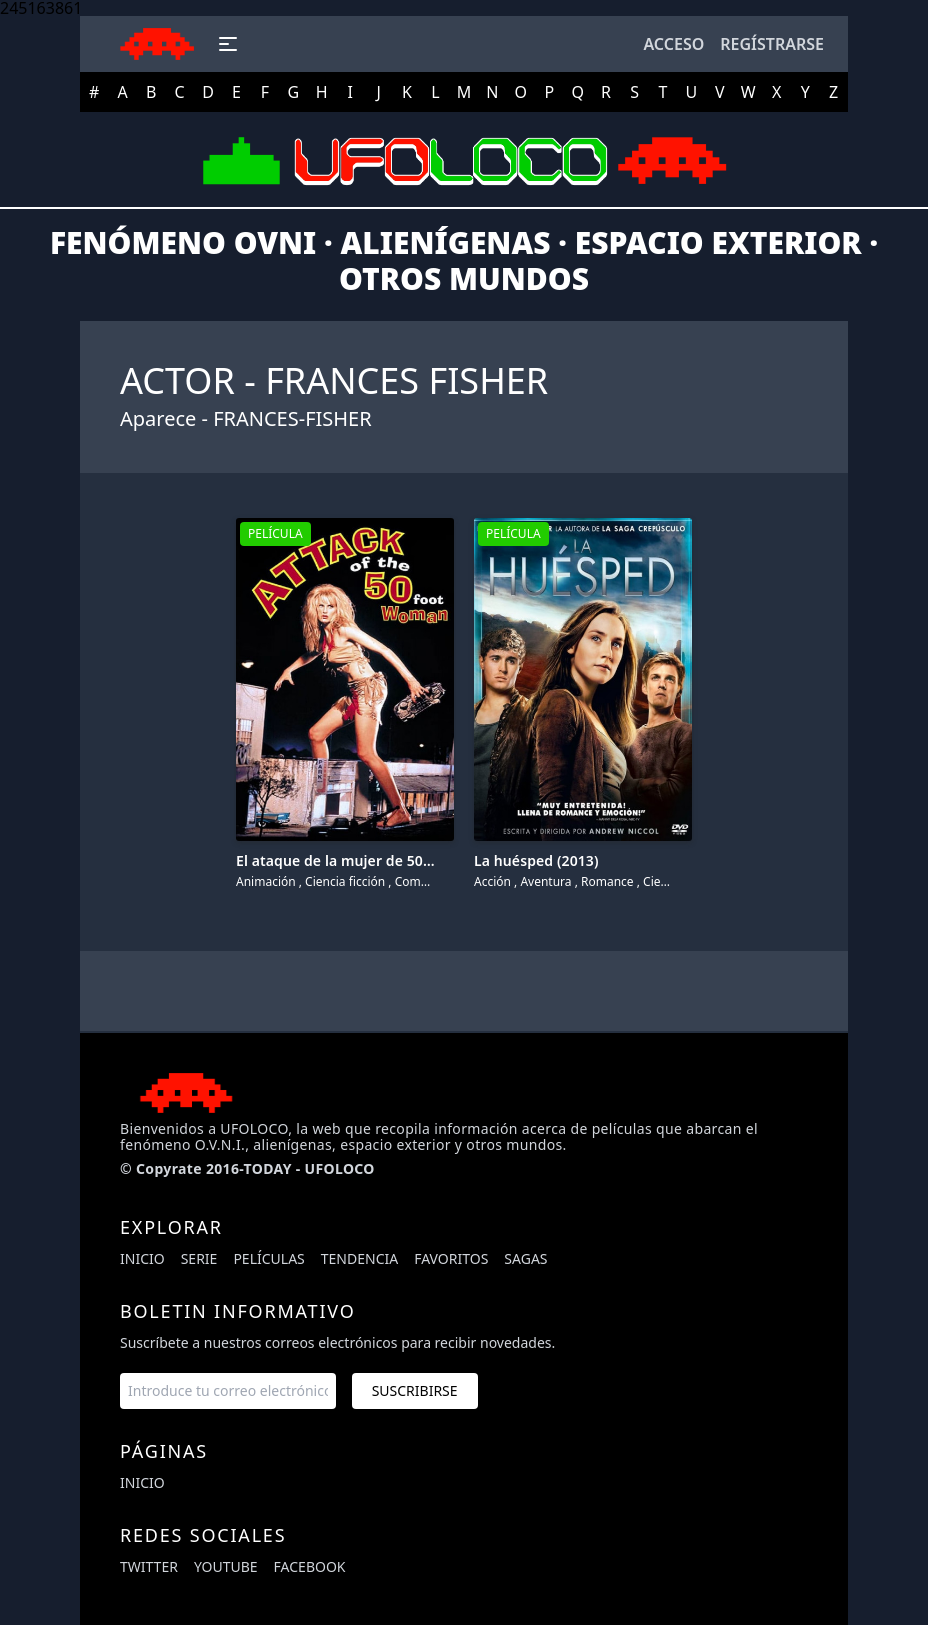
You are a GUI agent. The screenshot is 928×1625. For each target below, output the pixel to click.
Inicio (142, 1258)
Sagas (525, 1258)
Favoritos (451, 1258)
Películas (268, 1258)
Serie (199, 1258)
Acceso (673, 44)
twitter (149, 1566)
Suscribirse (415, 1390)
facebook (310, 1566)
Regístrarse (772, 44)
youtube (226, 1566)
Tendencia (359, 1258)
